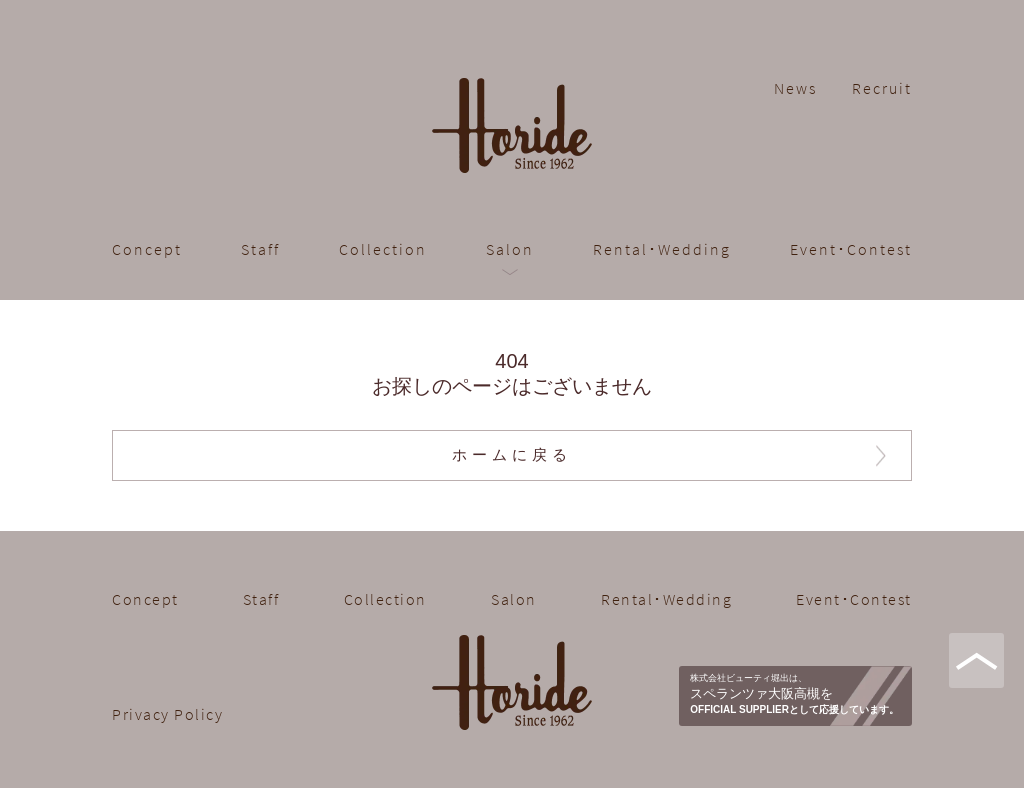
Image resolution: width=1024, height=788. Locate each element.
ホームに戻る (512, 455)
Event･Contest (851, 249)
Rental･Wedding (662, 249)
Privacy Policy (167, 714)
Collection (383, 249)
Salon (510, 249)
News (795, 88)
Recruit (882, 88)
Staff (260, 249)
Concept (147, 249)
